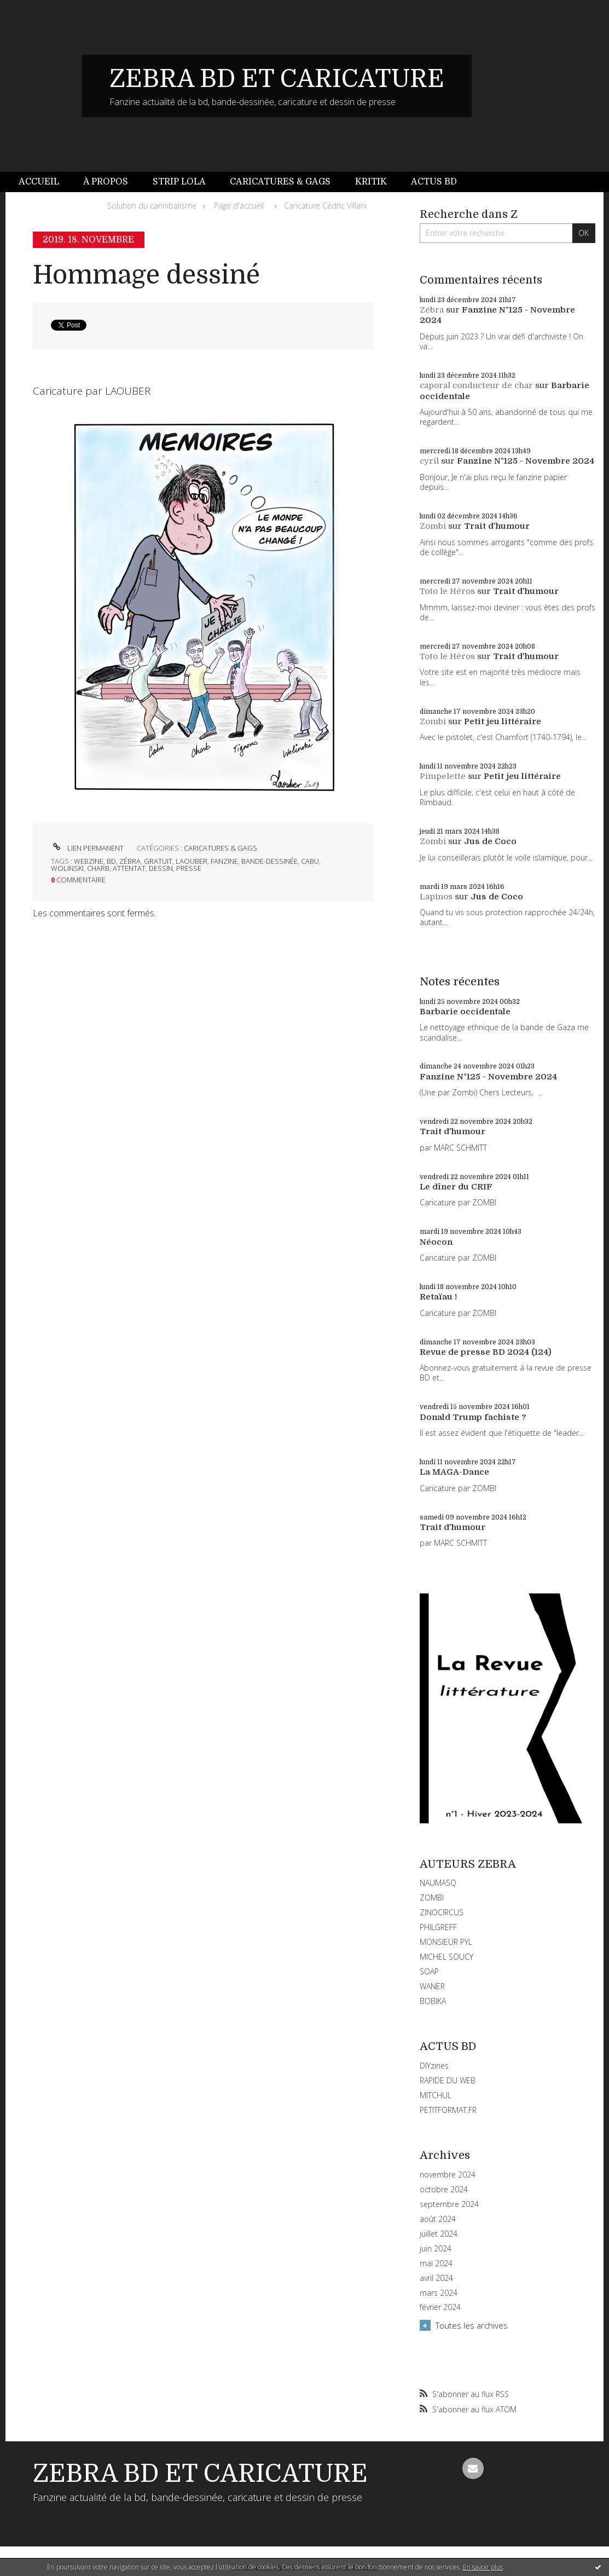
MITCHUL (435, 2095)
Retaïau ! (438, 1297)
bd (111, 861)
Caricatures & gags (280, 182)
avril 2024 (436, 2278)
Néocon (436, 1242)
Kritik (371, 182)
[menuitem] (45, 182)
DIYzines (434, 2065)
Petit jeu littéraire (502, 721)
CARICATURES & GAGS (220, 848)
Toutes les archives (472, 2325)
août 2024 (438, 2219)
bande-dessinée (269, 861)
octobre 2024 (444, 2189)
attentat (129, 868)
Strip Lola (179, 182)
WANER (432, 1986)
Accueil (39, 182)
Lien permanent (87, 848)
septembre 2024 (449, 2204)
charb (98, 868)
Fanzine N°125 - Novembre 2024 (525, 461)
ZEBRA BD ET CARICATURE (276, 79)
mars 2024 (438, 2293)
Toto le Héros (447, 591)
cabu (310, 861)
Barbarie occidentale (465, 1011)
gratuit (158, 861)
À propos (105, 182)
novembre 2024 (447, 2175)
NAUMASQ (438, 1883)
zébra (130, 861)
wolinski (67, 868)
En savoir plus (483, 2567)
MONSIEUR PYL (446, 1942)
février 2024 (440, 2307)
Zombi (433, 526)
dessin (161, 868)
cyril (429, 461)
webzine (88, 861)
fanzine (224, 861)
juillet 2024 (438, 2234)
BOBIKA (433, 2001)
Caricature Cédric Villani (325, 205)
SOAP (429, 1971)
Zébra (432, 310)
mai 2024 (436, 2263)
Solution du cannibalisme (151, 205)
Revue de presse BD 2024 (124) (486, 1352)
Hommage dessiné (146, 275)
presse (188, 868)
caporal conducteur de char (476, 385)
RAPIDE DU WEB (447, 2080)
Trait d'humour (497, 526)
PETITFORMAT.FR (448, 2110)
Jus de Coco (490, 841)
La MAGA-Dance (454, 1472)
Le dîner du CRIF (456, 1187)
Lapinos (436, 897)
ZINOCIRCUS (441, 1912)
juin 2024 (435, 2249)
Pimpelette (443, 776)
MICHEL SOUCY (446, 1956)
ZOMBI (432, 1897)
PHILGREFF (438, 1927)
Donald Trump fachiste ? (473, 1417)
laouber (191, 861)
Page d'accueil (239, 205)
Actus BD (434, 182)
